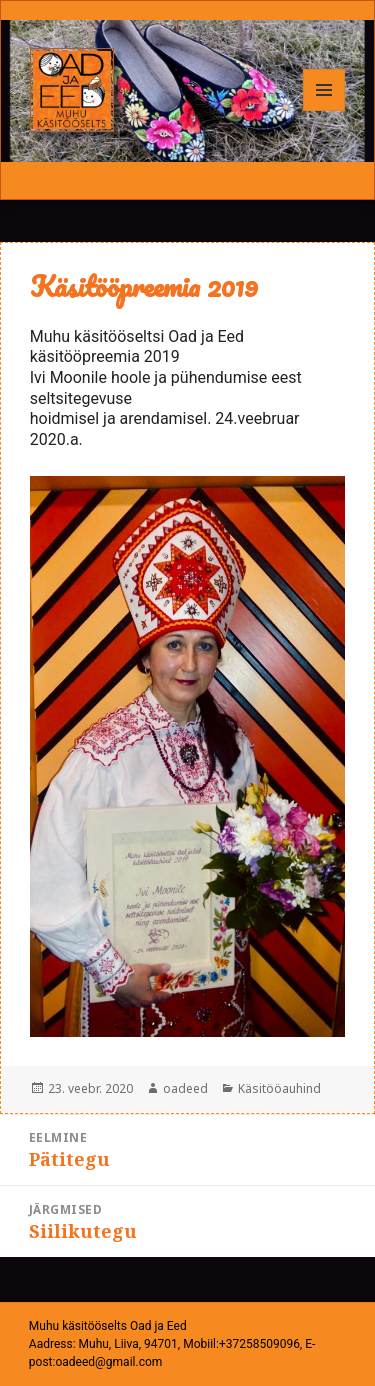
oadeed (185, 1088)
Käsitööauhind (279, 1088)
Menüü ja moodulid (324, 110)
